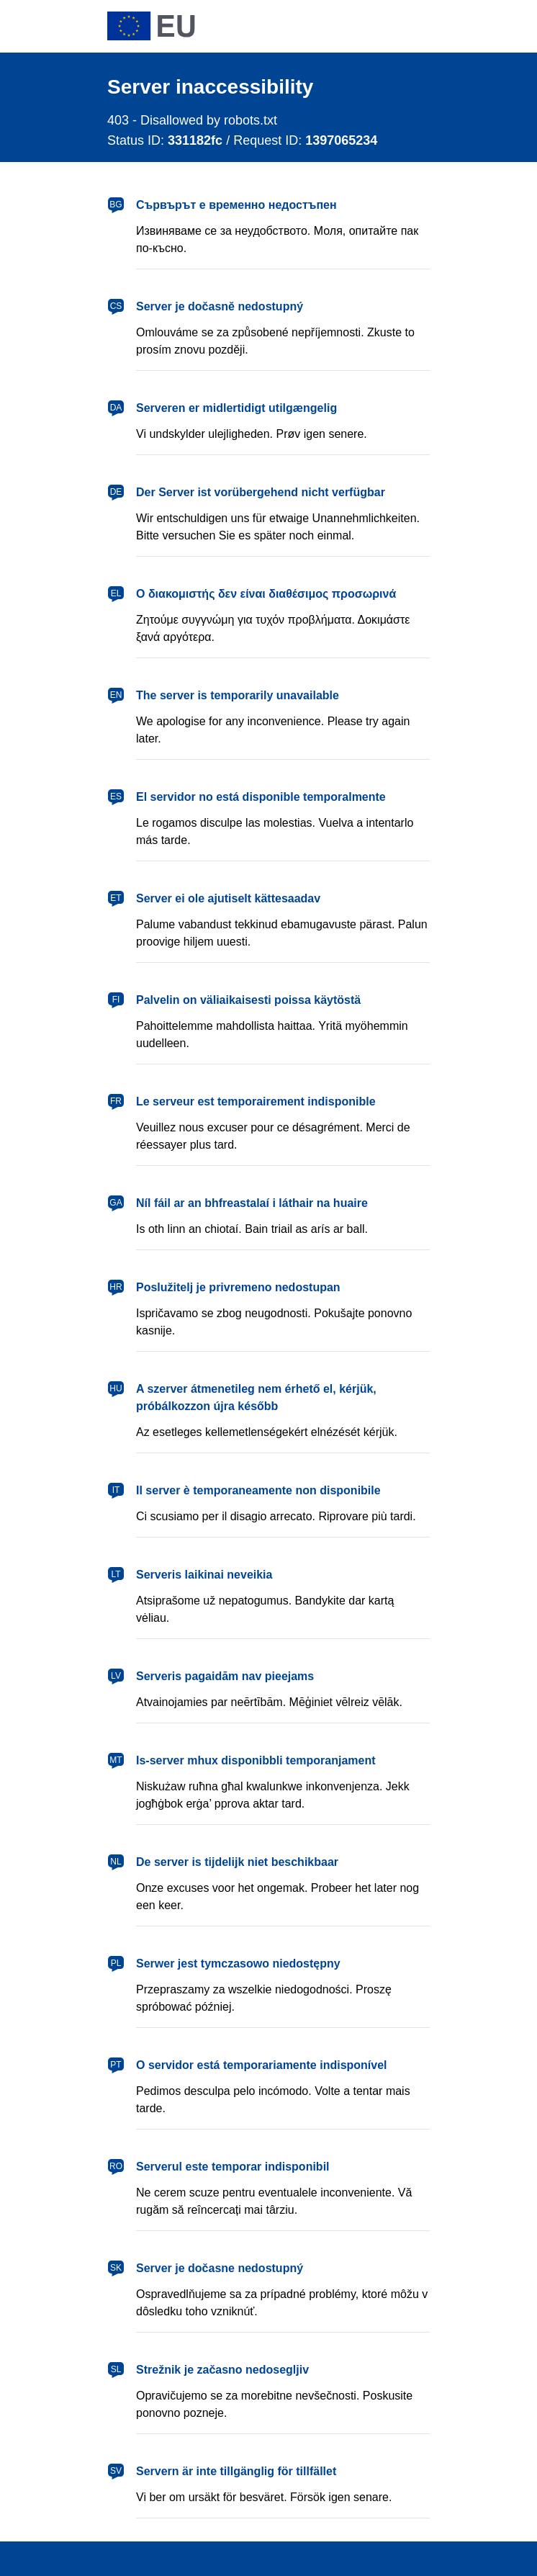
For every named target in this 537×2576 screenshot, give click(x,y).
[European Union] (151, 26)
